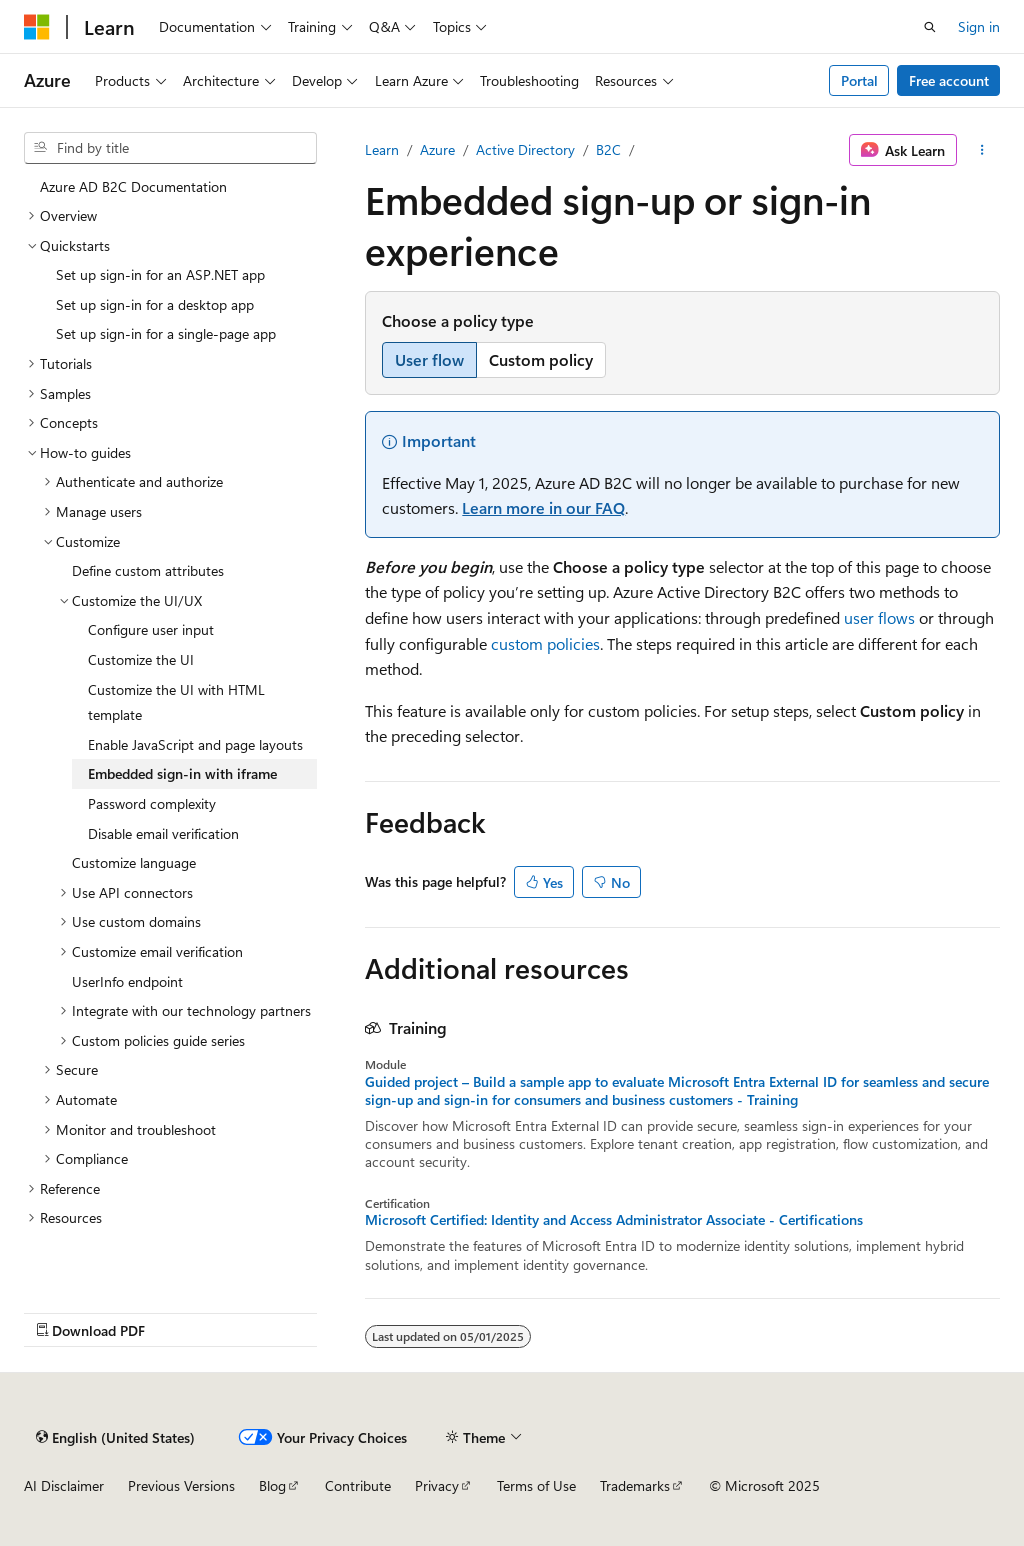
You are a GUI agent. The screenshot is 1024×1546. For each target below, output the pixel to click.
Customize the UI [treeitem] (141, 659)
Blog (272, 1485)
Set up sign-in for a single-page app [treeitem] (166, 333)
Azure (437, 149)
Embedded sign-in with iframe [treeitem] (182, 773)
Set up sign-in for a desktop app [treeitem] (155, 304)
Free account (949, 80)
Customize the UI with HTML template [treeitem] (176, 702)
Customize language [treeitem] (134, 862)
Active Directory (525, 149)
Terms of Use (536, 1485)
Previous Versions (181, 1485)
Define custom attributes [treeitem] (148, 570)
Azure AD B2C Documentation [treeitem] (133, 186)
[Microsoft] (37, 27)
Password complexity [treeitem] (152, 803)
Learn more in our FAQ (543, 507)
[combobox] (170, 148)
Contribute (358, 1485)
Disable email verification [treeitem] (163, 833)
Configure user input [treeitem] (151, 629)
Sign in (979, 26)
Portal (859, 80)
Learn (382, 149)
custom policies (545, 643)
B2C (608, 149)
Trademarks (635, 1485)
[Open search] (930, 27)
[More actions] (982, 150)
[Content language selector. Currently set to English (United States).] (115, 1437)
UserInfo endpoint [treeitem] (127, 981)
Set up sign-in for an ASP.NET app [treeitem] (160, 274)
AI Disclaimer (64, 1485)
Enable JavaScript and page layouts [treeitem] (195, 744)
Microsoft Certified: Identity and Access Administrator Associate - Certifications (614, 1220)
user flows (879, 617)
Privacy (437, 1485)
